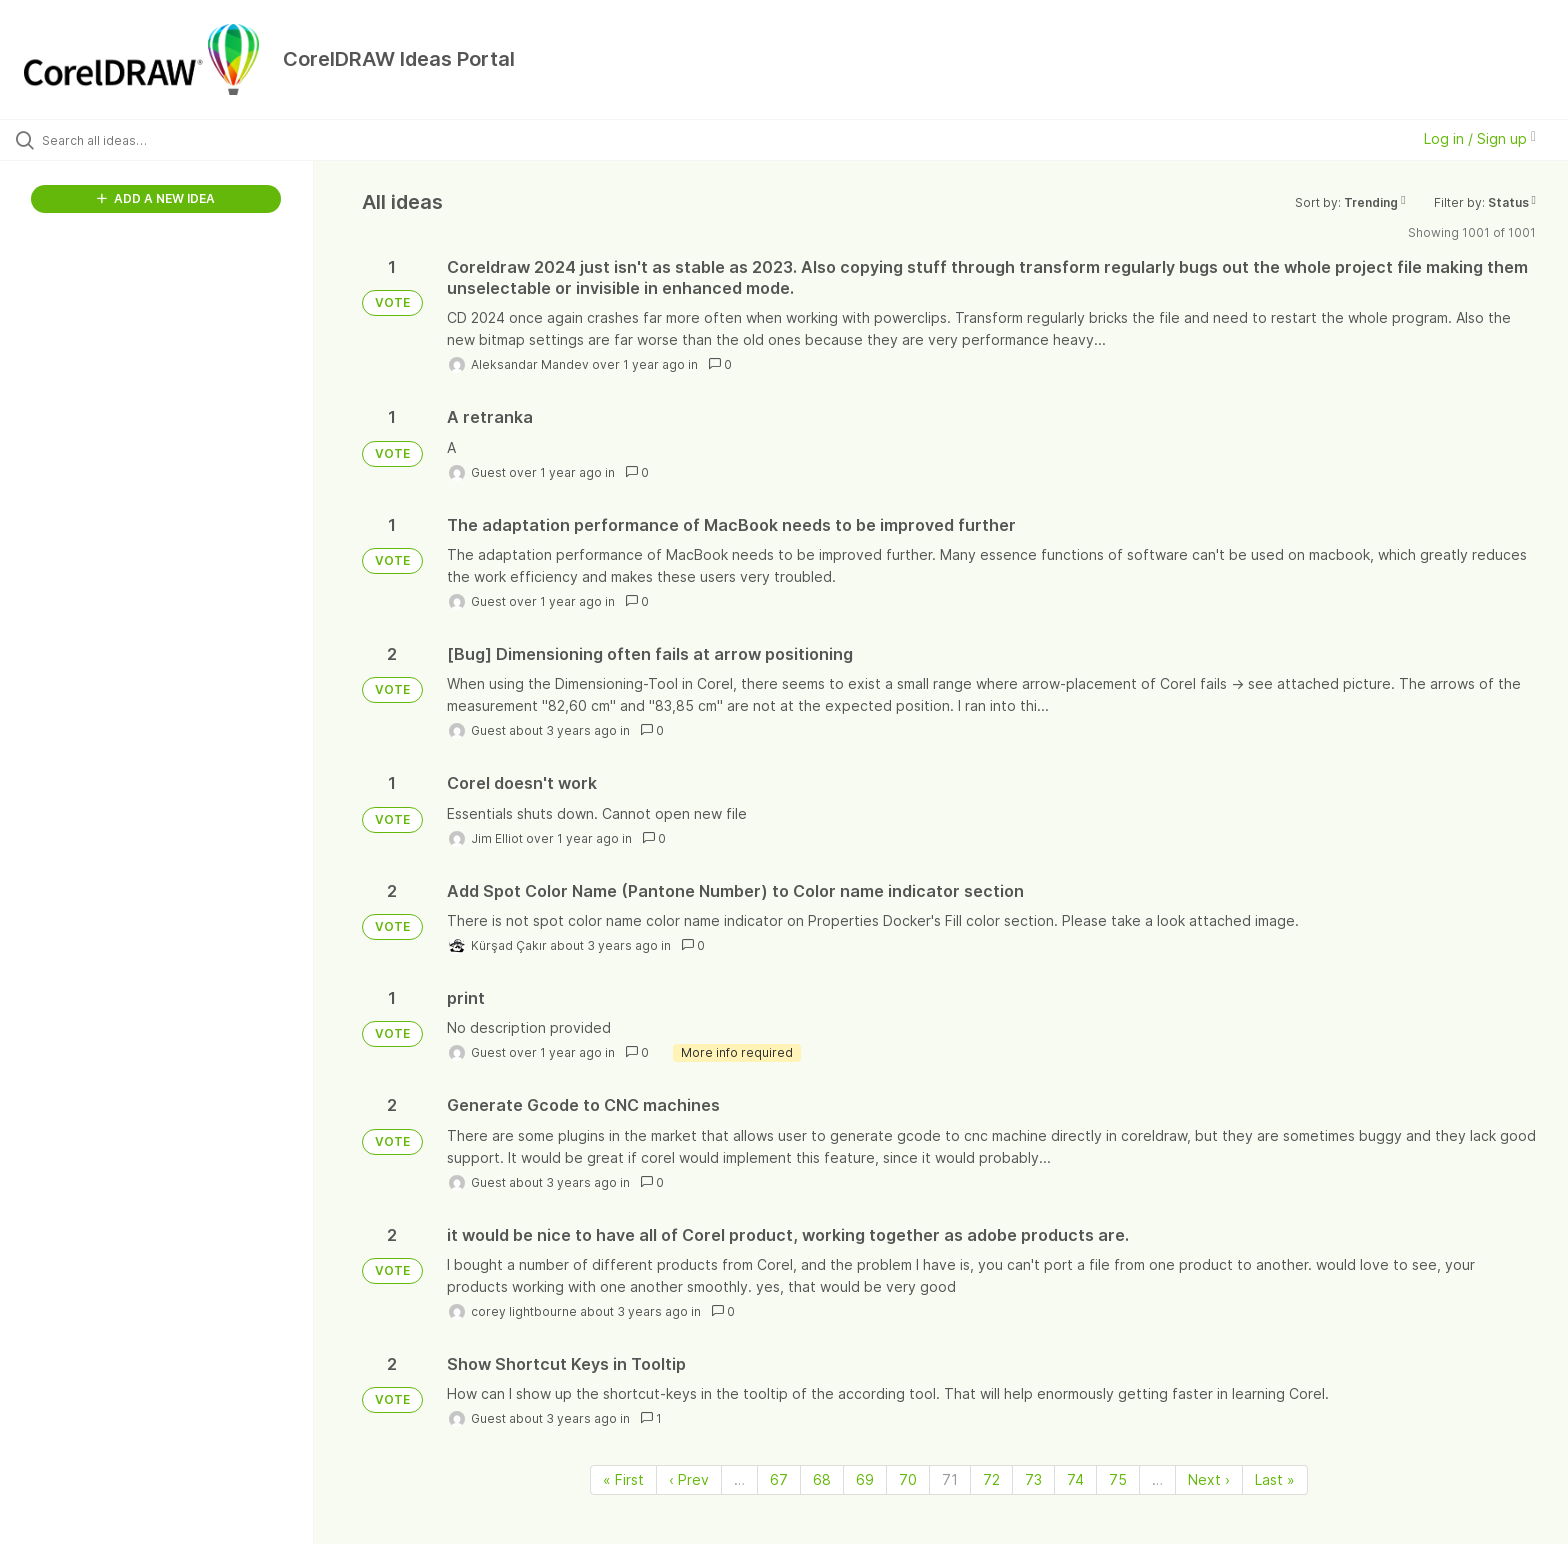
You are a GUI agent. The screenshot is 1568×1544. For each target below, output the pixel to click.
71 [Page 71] (950, 1479)
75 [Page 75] (1118, 1479)
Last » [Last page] (1275, 1479)
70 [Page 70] (908, 1479)
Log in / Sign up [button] (1480, 138)
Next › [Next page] (1209, 1479)
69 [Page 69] (865, 1479)
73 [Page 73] (1033, 1479)
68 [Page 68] (822, 1479)
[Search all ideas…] (182, 140)
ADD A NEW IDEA (156, 198)
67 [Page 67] (779, 1479)
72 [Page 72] (991, 1479)
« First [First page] (623, 1479)
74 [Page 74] (1075, 1479)
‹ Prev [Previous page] (689, 1479)
